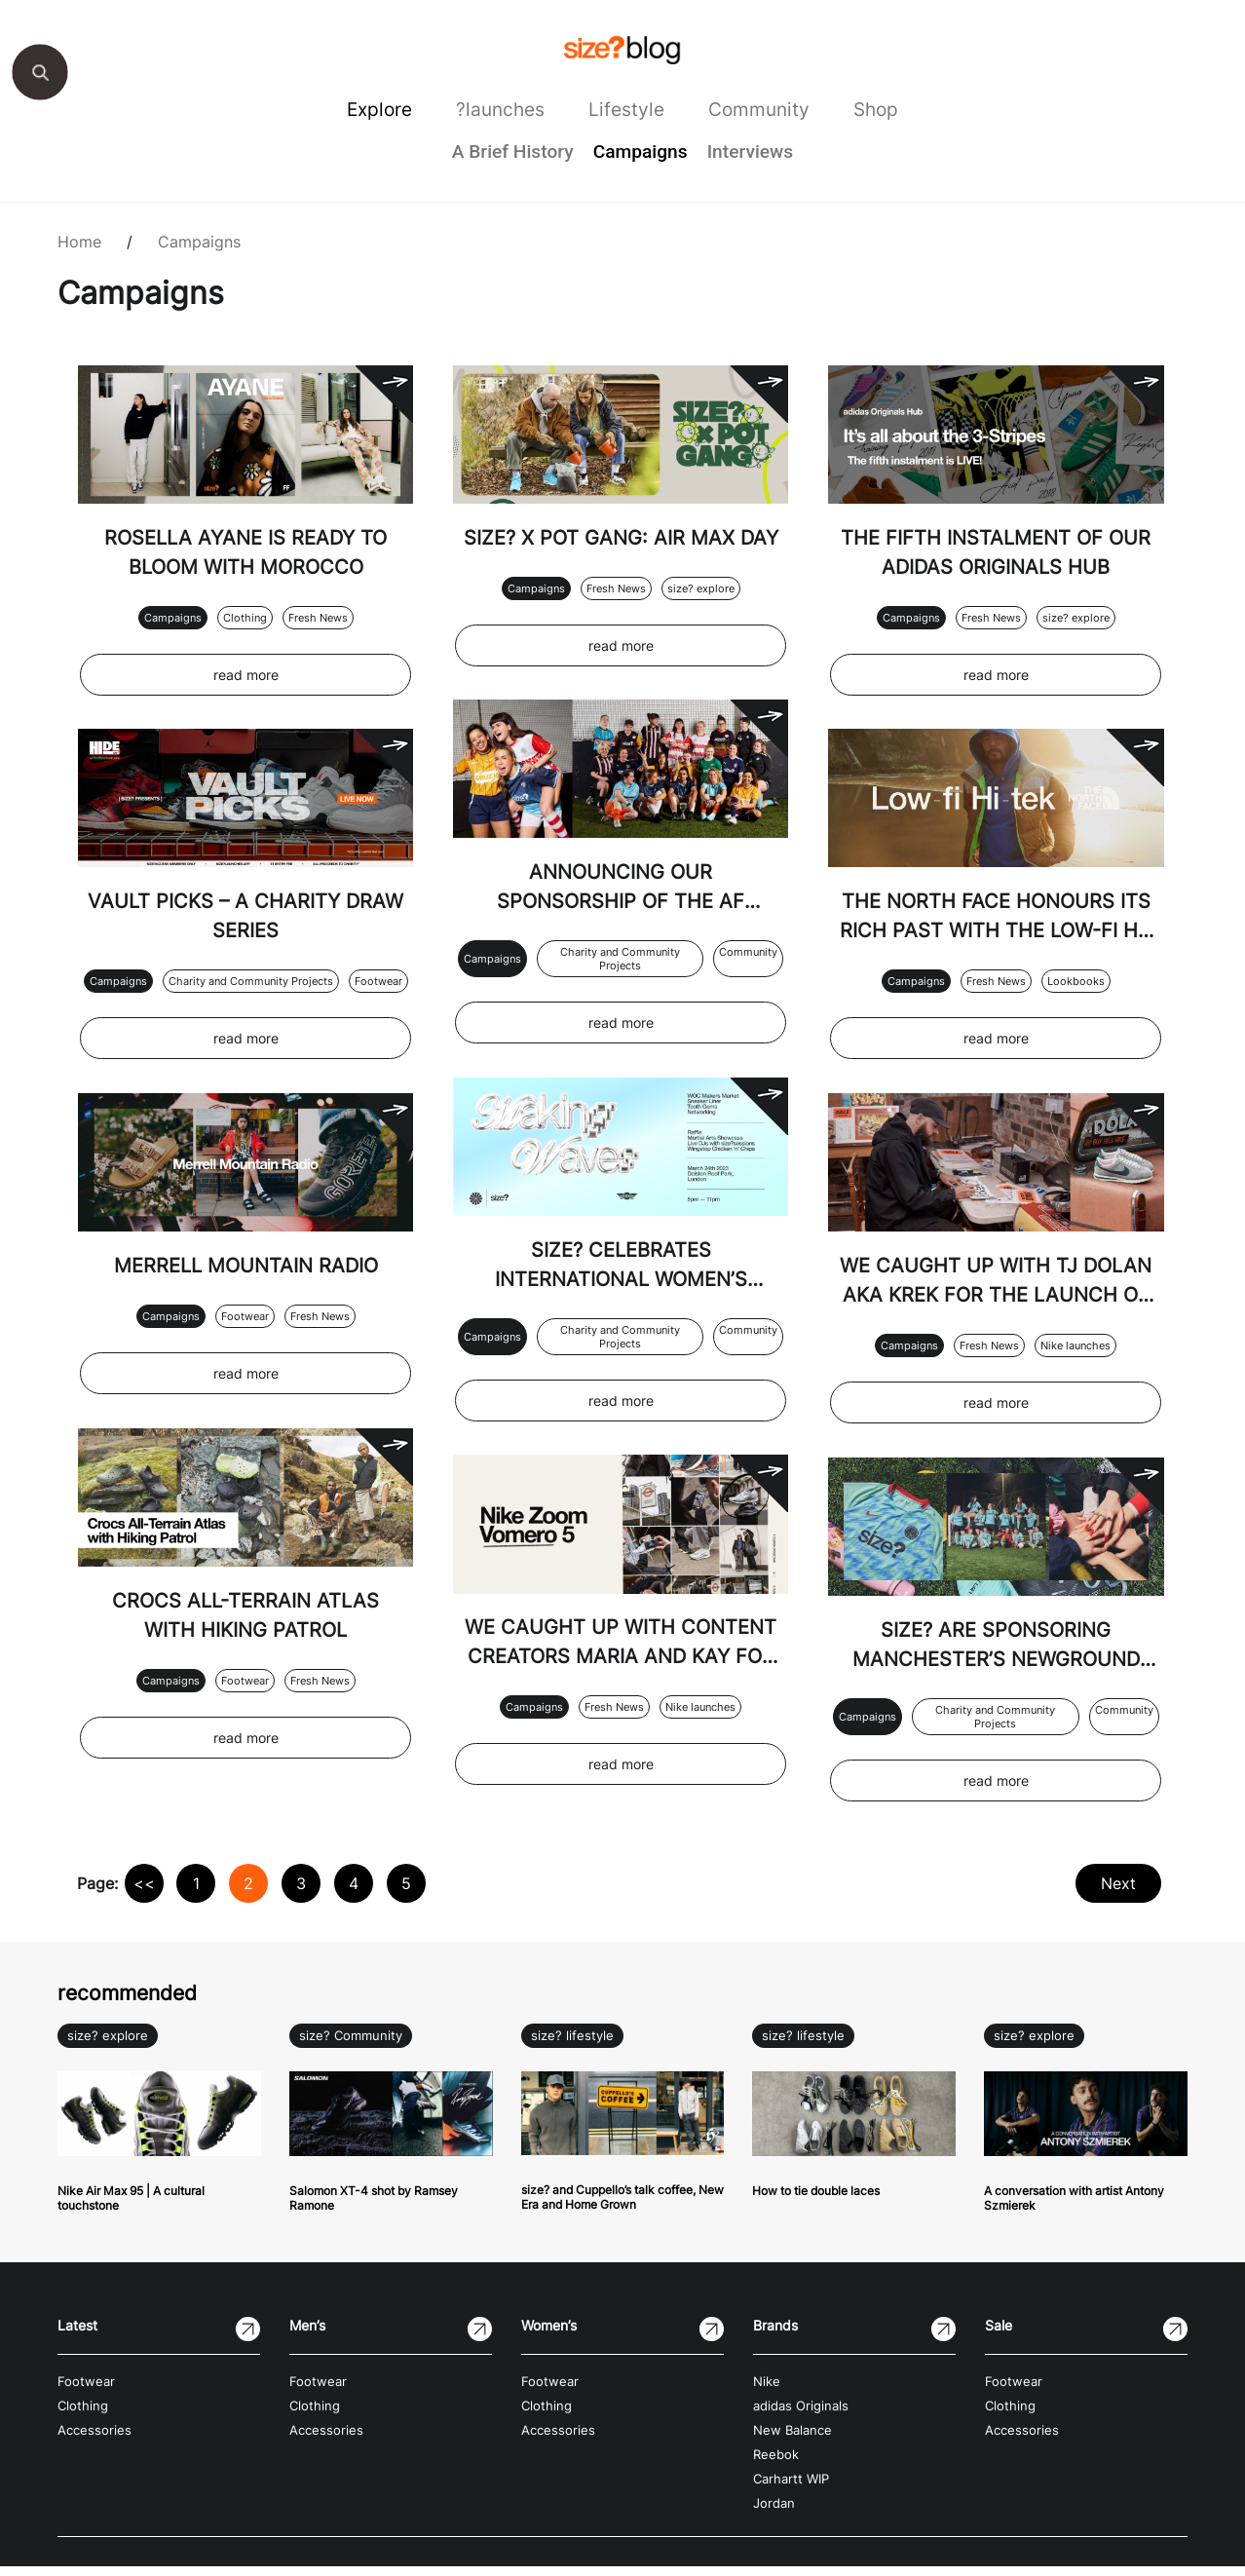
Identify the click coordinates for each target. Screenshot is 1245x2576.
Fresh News (317, 617)
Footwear (377, 979)
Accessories (94, 2440)
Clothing (244, 617)
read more (245, 673)
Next (1117, 1894)
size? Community (350, 2046)
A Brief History (513, 151)
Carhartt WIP (791, 2488)
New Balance (792, 2440)
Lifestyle (626, 109)
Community (759, 109)
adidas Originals (801, 2415)
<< (144, 1894)
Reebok (776, 2464)
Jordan (774, 2513)
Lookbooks (1076, 979)
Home (79, 241)
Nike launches (700, 1733)
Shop (875, 109)
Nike (766, 2391)
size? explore (700, 616)
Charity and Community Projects (250, 986)
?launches (500, 109)
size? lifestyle (572, 2046)
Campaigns (640, 151)
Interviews (750, 151)
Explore (379, 109)
